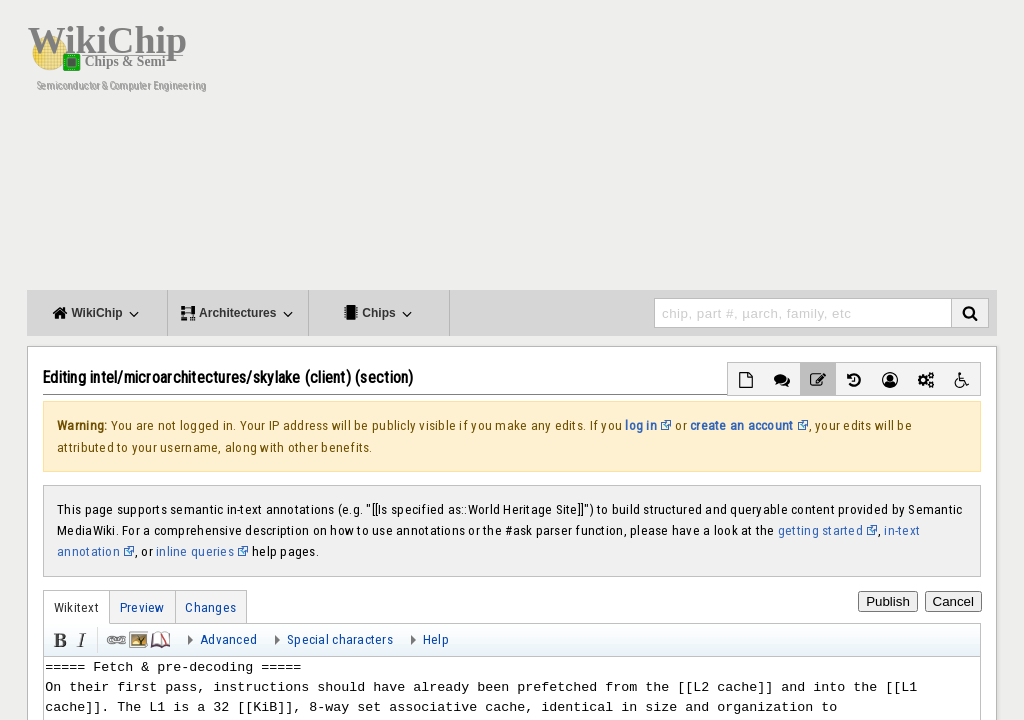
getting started (820, 530)
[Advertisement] (632, 150)
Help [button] (436, 639)
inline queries (195, 551)
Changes (210, 607)
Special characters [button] (340, 639)
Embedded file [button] (137, 638)
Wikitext (76, 607)
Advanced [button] (228, 639)
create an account (742, 425)
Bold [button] (58, 638)
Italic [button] (80, 638)
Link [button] (115, 638)
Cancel (954, 601)
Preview (142, 607)
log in (641, 425)
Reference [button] (159, 638)
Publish (888, 601)
